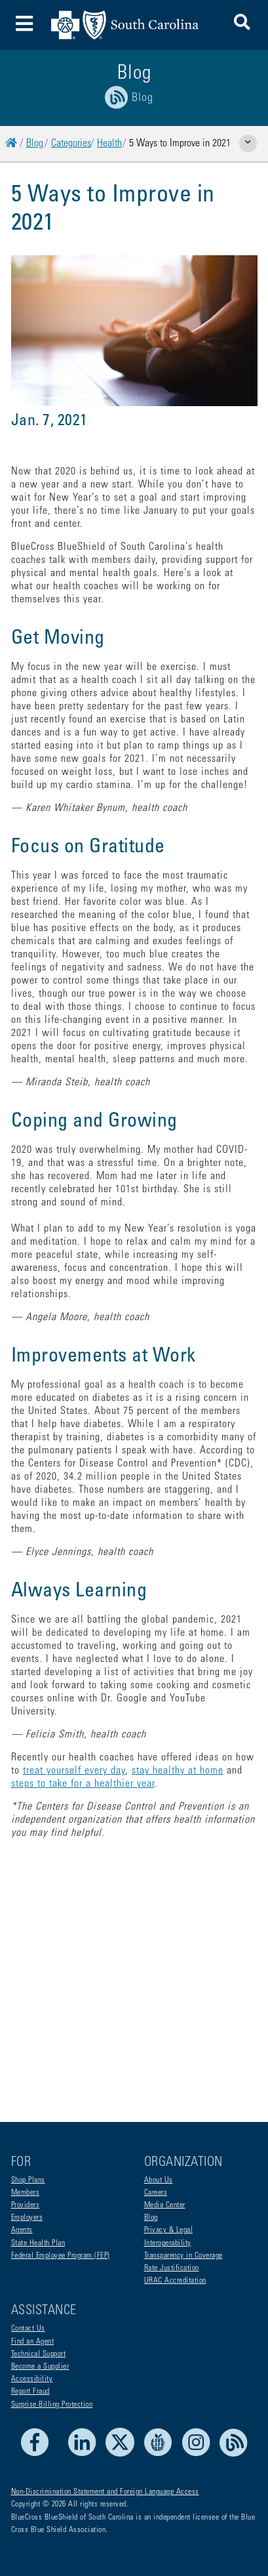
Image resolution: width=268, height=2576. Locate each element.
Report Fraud (30, 2392)
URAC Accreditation (175, 2281)
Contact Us (28, 2329)
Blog (34, 143)
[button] (242, 24)
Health (109, 143)
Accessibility (32, 2379)
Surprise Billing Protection (52, 2405)
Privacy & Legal (168, 2230)
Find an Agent (32, 2342)
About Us (158, 2180)
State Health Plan (38, 2243)
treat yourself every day (74, 1771)
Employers (27, 2218)
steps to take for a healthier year (83, 1784)
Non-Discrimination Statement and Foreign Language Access (105, 2492)
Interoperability (167, 2243)
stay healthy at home (177, 1771)
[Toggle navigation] (24, 25)
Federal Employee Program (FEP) (60, 2256)
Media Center (164, 2205)
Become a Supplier (40, 2367)
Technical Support (38, 2354)
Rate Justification (171, 2268)
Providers (25, 2205)
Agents (22, 2230)
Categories (71, 143)
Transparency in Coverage (183, 2256)
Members (25, 2193)
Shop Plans (28, 2180)
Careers (156, 2193)
